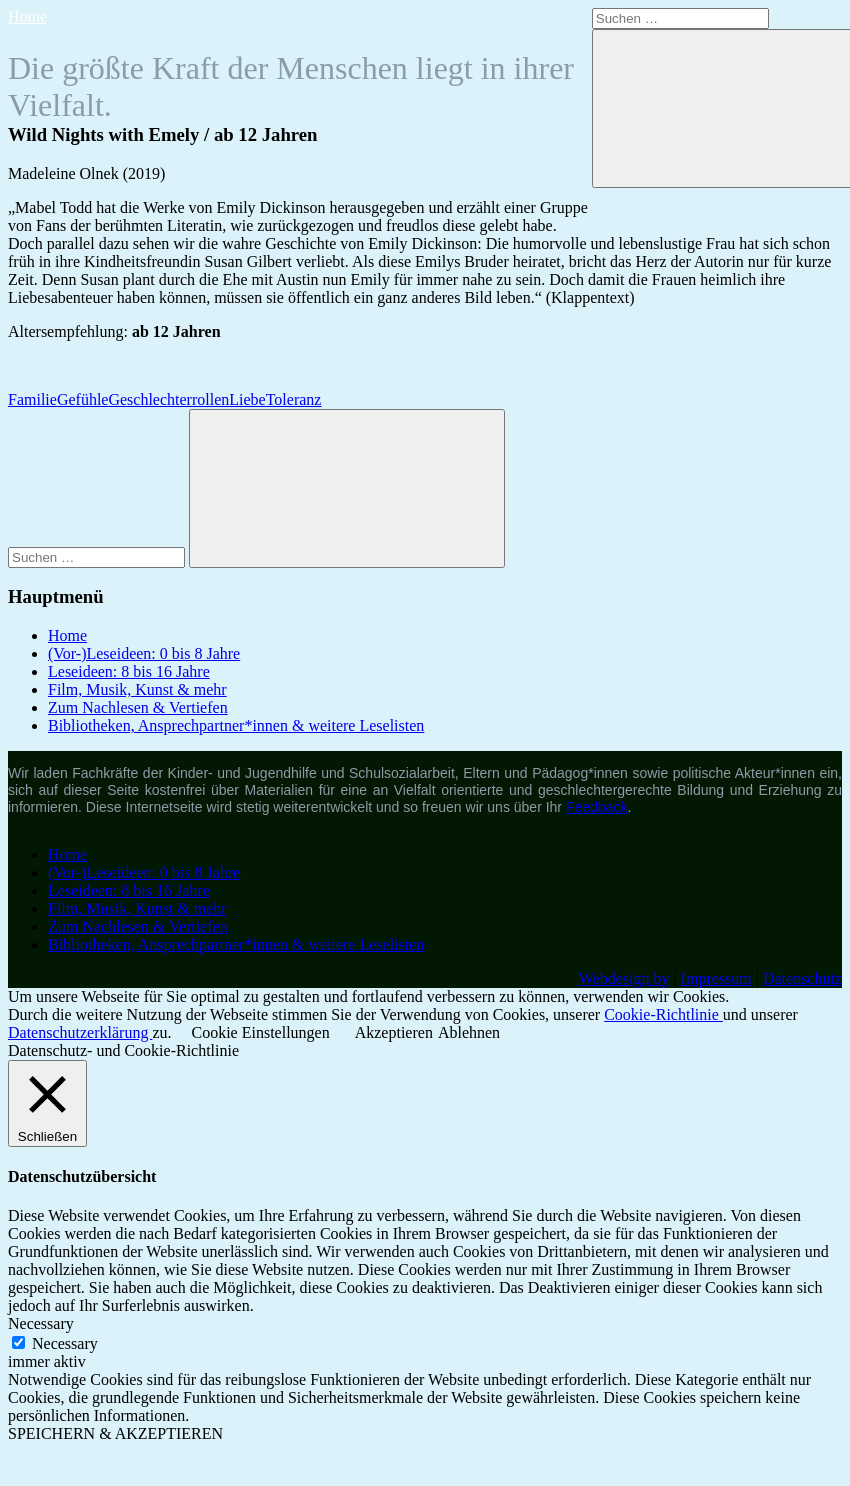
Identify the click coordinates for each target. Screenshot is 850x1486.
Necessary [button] (41, 1323)
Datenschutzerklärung (80, 1032)
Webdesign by (624, 978)
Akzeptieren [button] (394, 1032)
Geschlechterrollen (168, 399)
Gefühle (83, 399)
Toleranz (294, 399)
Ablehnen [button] (469, 1032)
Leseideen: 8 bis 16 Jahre (129, 671)
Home (27, 16)
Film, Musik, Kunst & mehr (137, 689)
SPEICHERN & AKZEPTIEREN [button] (115, 1433)
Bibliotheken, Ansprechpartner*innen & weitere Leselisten (236, 725)
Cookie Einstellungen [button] (261, 1032)
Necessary (65, 1343)
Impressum (716, 978)
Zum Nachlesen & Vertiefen (138, 707)
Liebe (247, 399)
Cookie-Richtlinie (663, 1014)
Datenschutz (802, 978)
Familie (32, 399)
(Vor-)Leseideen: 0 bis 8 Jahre (144, 653)
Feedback (596, 807)
